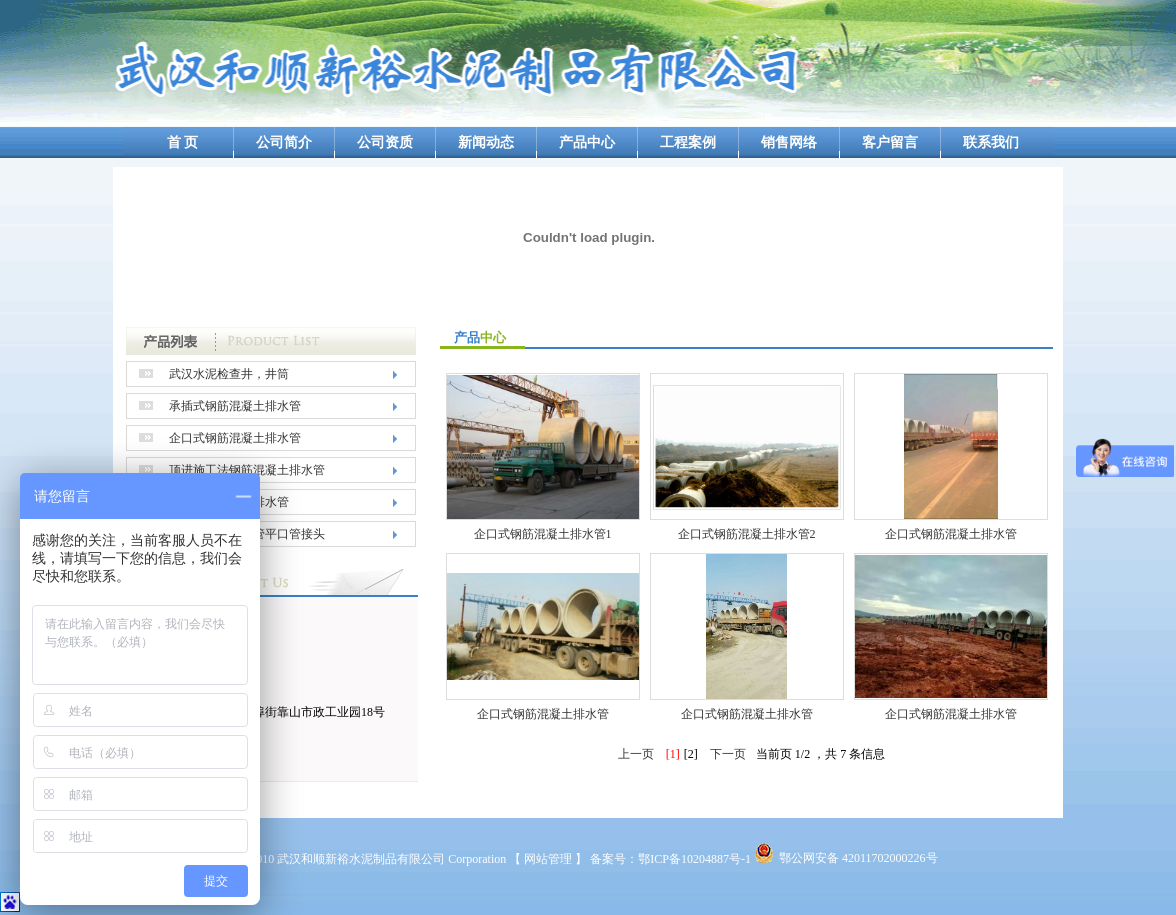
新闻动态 (486, 142)
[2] (691, 754)
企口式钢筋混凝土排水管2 (747, 534)
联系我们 (991, 142)
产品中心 (587, 142)
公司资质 (385, 142)
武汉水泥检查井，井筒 (229, 374)
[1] (673, 754)
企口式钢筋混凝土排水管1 (543, 534)
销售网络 (789, 142)
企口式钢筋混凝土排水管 (235, 438)
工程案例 (688, 142)
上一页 (636, 754)
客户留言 (890, 142)
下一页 (728, 754)
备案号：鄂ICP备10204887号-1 (670, 859)
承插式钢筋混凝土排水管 (235, 406)
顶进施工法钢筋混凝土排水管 (247, 470)
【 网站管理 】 (548, 859)
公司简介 (284, 142)
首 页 (183, 142)
